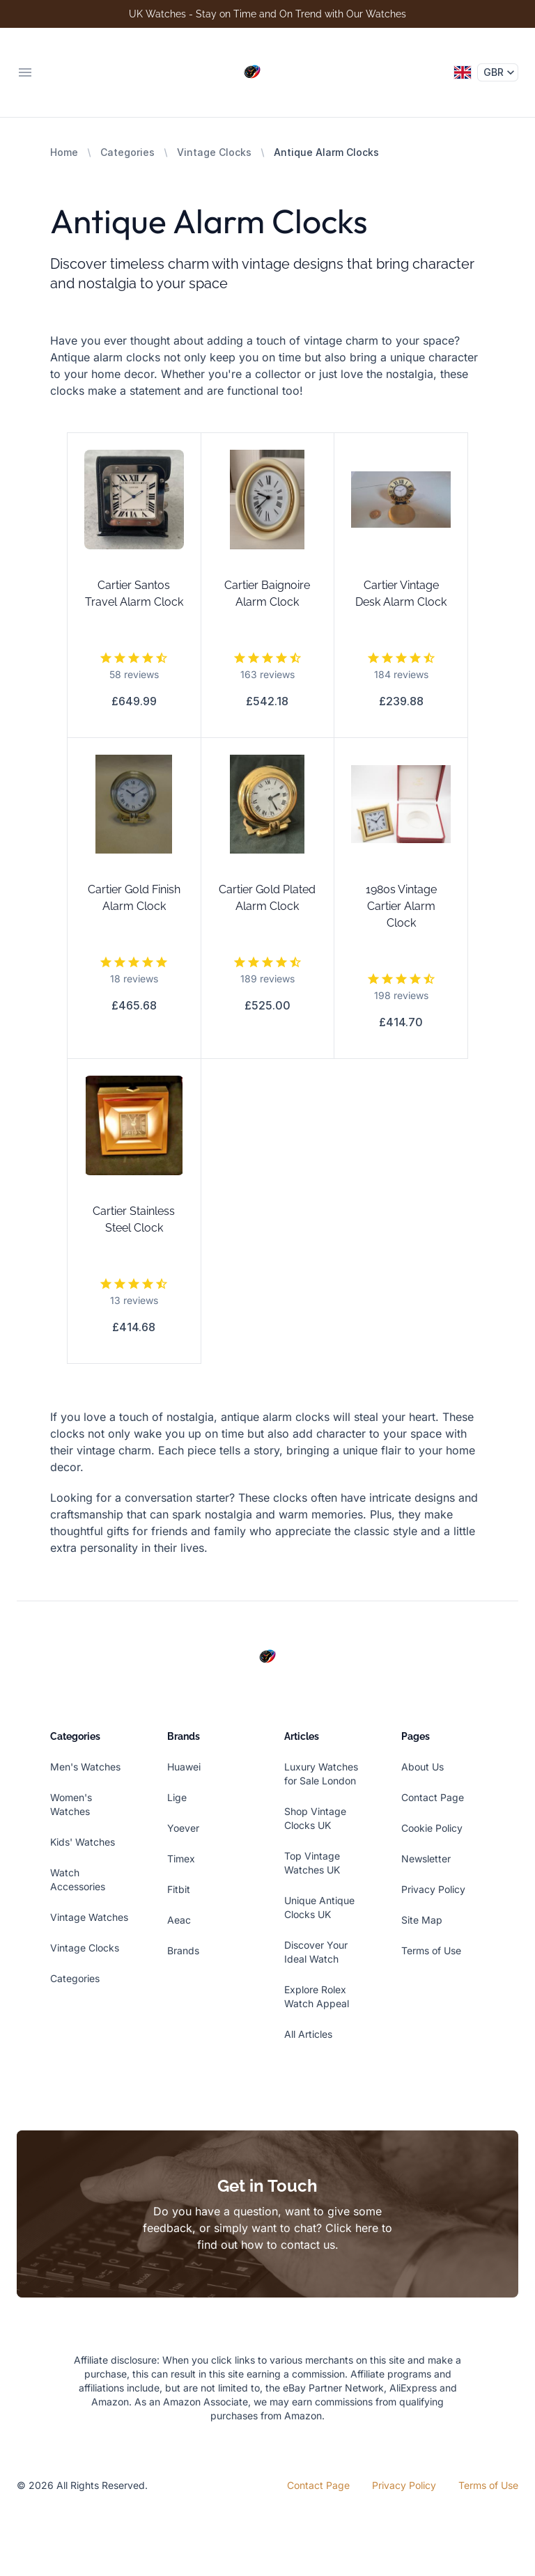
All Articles (308, 2034)
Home (64, 152)
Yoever (183, 1828)
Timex (181, 1858)
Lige (177, 1797)
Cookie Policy (432, 1828)
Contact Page (432, 1797)
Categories (127, 152)
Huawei (184, 1767)
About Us (422, 1767)
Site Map (421, 1920)
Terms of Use (431, 1950)
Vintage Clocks (214, 152)
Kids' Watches (82, 1842)
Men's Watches (85, 1767)
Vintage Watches (89, 1917)
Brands (183, 1950)
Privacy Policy (433, 1889)
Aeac (179, 1920)
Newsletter (426, 1858)
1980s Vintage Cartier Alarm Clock (401, 906)
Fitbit (178, 1889)
